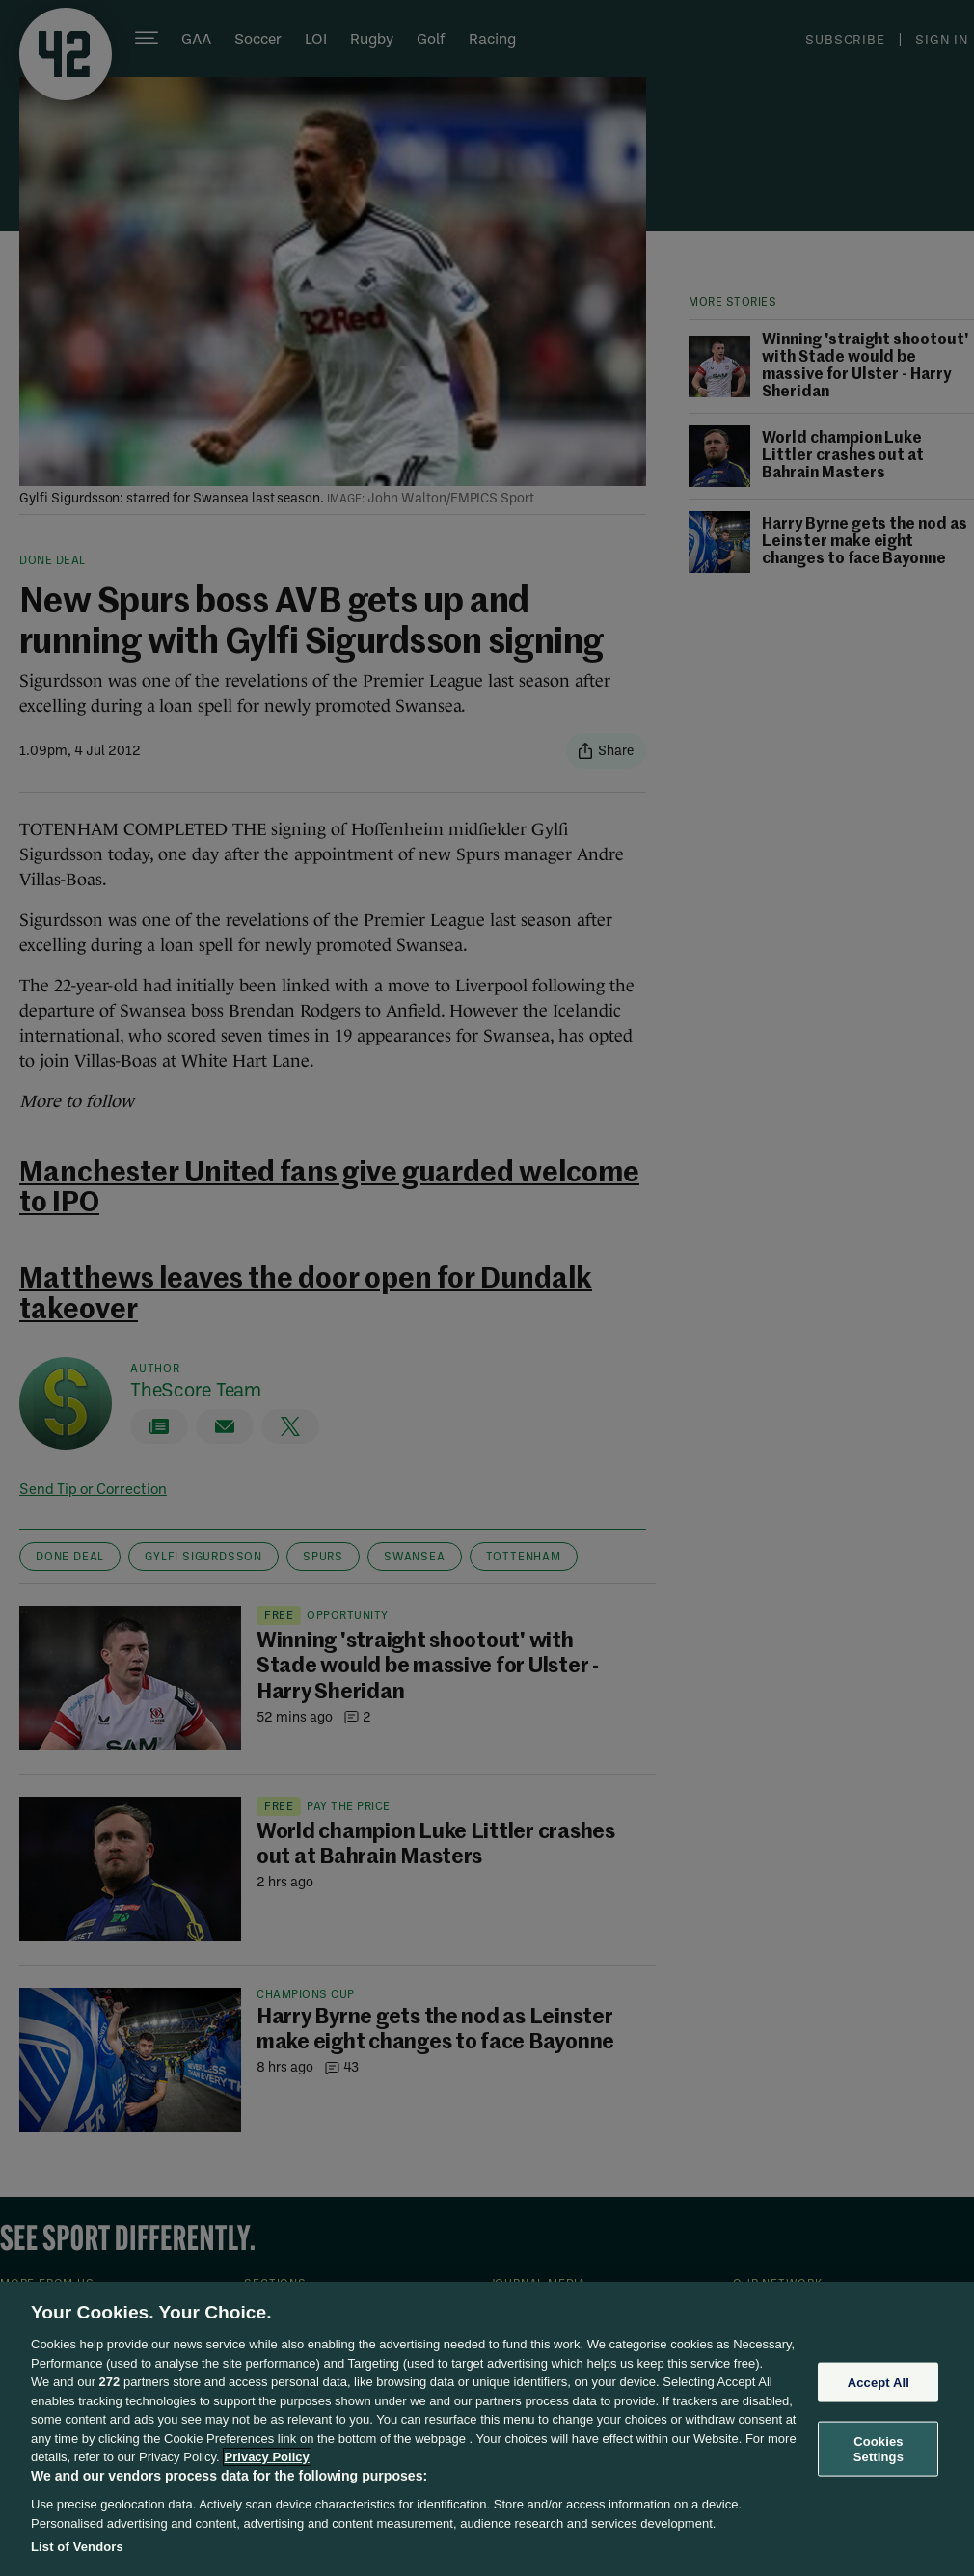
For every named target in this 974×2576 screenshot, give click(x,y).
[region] (487, 2429)
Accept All (878, 2381)
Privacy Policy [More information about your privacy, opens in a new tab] (267, 2457)
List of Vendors (77, 2546)
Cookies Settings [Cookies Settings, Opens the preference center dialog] (878, 2449)
